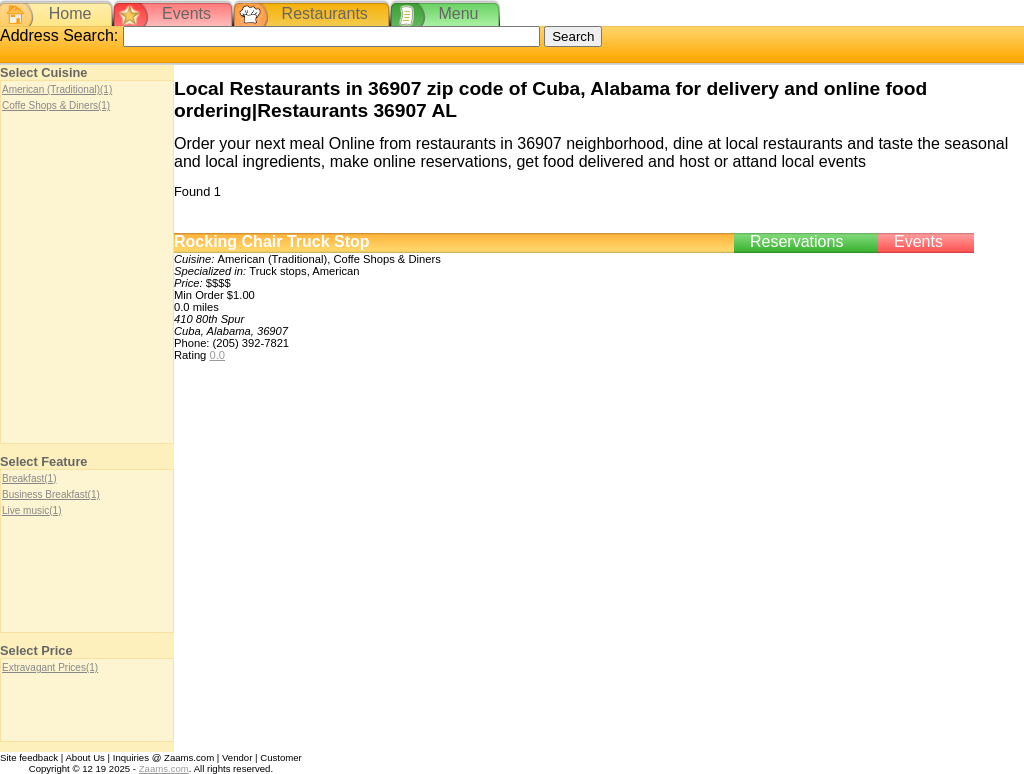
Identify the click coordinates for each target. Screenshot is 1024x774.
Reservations (796, 241)
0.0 (217, 355)
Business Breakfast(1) (51, 494)
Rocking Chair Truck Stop (272, 241)
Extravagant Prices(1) (50, 667)
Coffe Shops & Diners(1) (56, 105)
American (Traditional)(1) (57, 89)
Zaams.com (164, 768)
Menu (458, 13)
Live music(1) (31, 510)
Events (186, 13)
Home (70, 13)
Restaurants (325, 13)
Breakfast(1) (29, 478)
